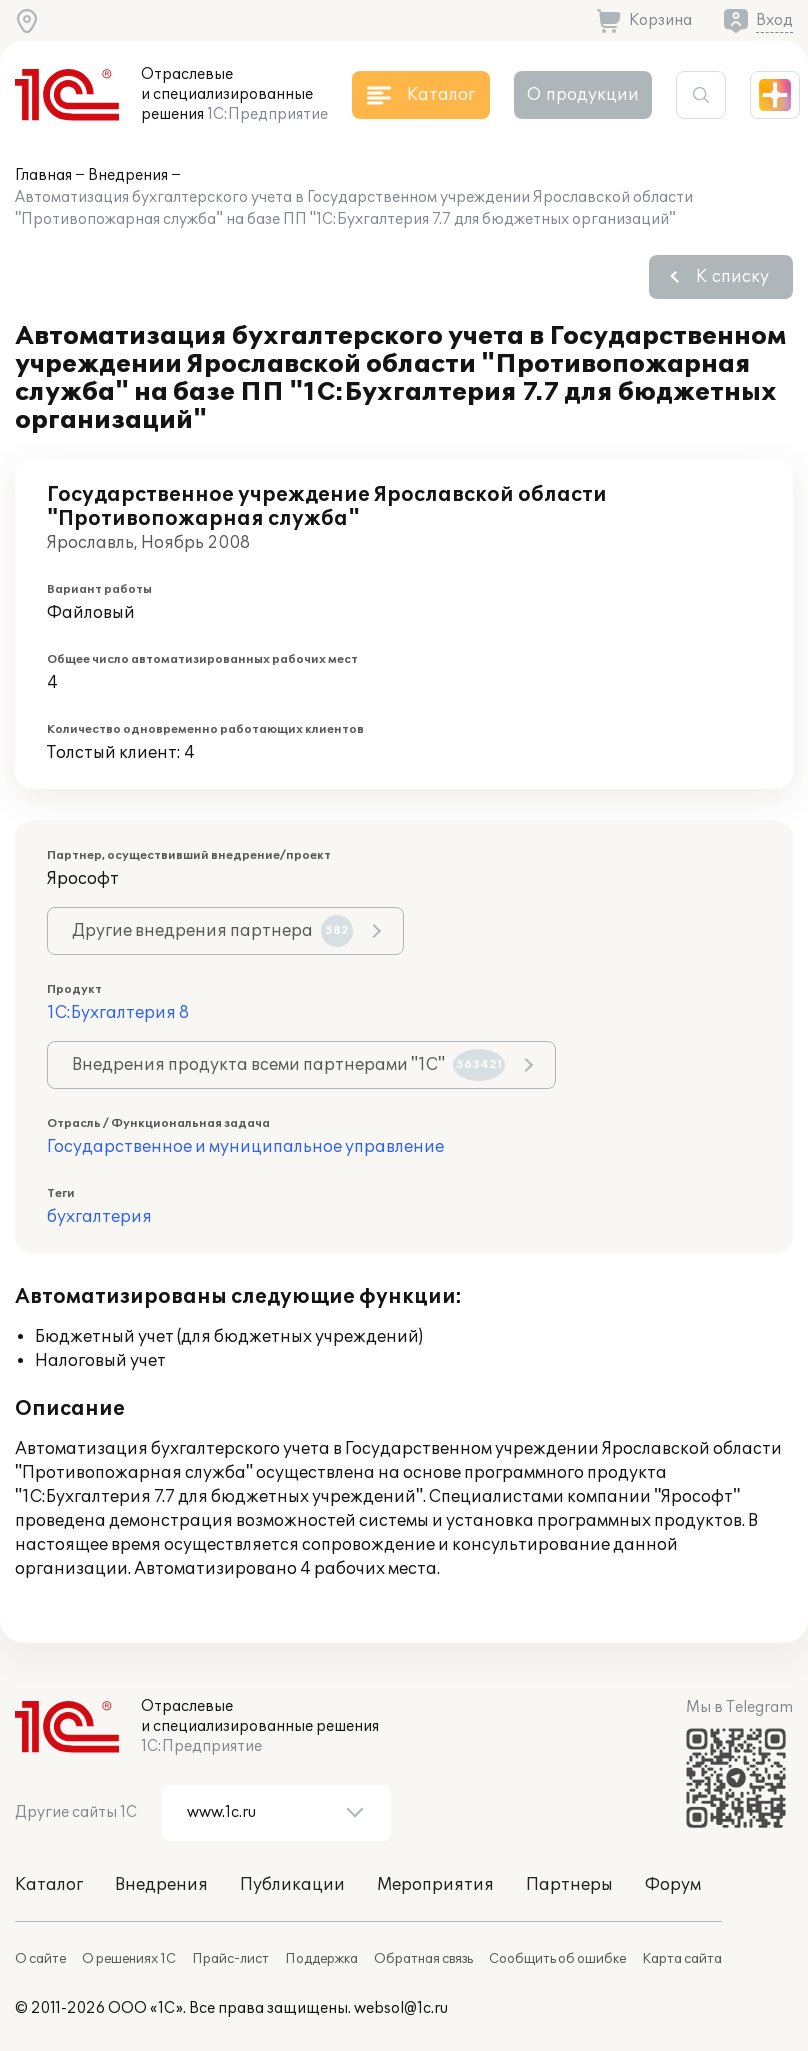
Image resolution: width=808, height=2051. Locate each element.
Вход (774, 20)
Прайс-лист (230, 1959)
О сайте (40, 1959)
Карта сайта (682, 1959)
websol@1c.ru (401, 2008)
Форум (673, 1885)
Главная (43, 175)
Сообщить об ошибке (557, 1959)
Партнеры (569, 1885)
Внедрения (128, 175)
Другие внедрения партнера (212, 931)
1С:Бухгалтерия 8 (118, 1013)
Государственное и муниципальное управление (245, 1147)
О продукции (583, 95)
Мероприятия (435, 1885)
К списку (732, 277)
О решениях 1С (129, 1959)
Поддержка (321, 1959)
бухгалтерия (99, 1217)
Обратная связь (423, 1959)
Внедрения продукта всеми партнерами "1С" (288, 1065)
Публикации (292, 1885)
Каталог (49, 1885)
